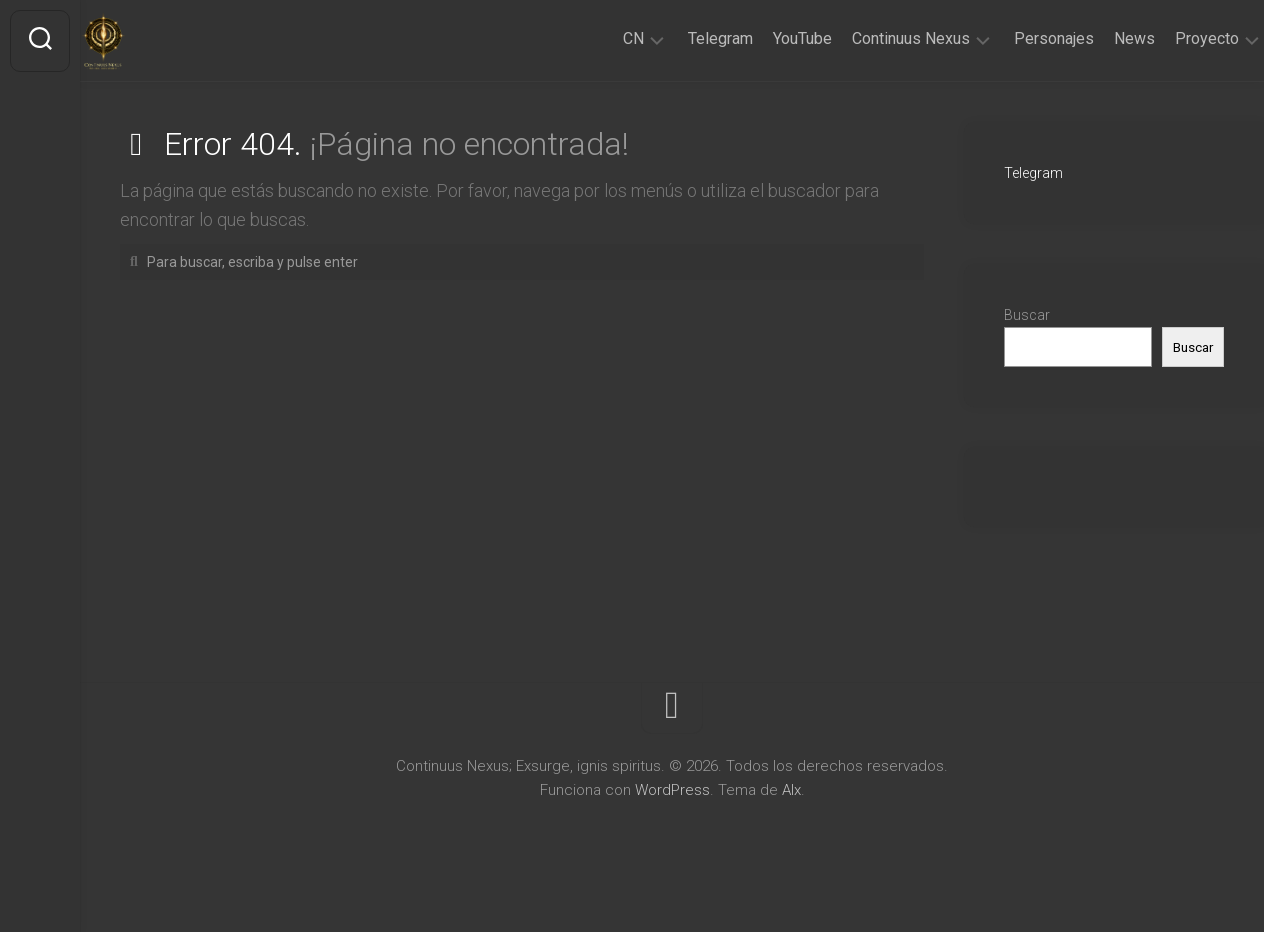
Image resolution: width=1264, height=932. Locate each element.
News (1095, 38)
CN (594, 38)
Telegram (681, 38)
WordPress (672, 790)
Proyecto (1168, 38)
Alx (791, 790)
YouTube (763, 38)
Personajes (1015, 38)
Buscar (1027, 315)
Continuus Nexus (872, 38)
